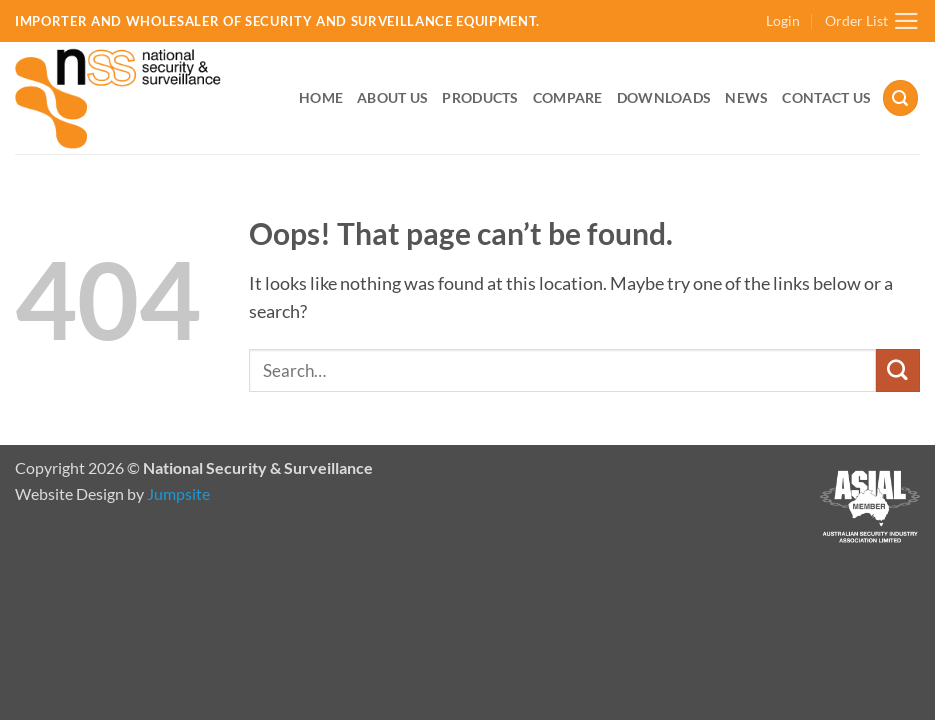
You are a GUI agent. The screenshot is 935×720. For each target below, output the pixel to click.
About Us (392, 97)
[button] (783, 21)
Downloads (664, 97)
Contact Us (826, 97)
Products (480, 97)
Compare (568, 97)
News (746, 97)
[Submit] (898, 370)
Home (321, 97)
